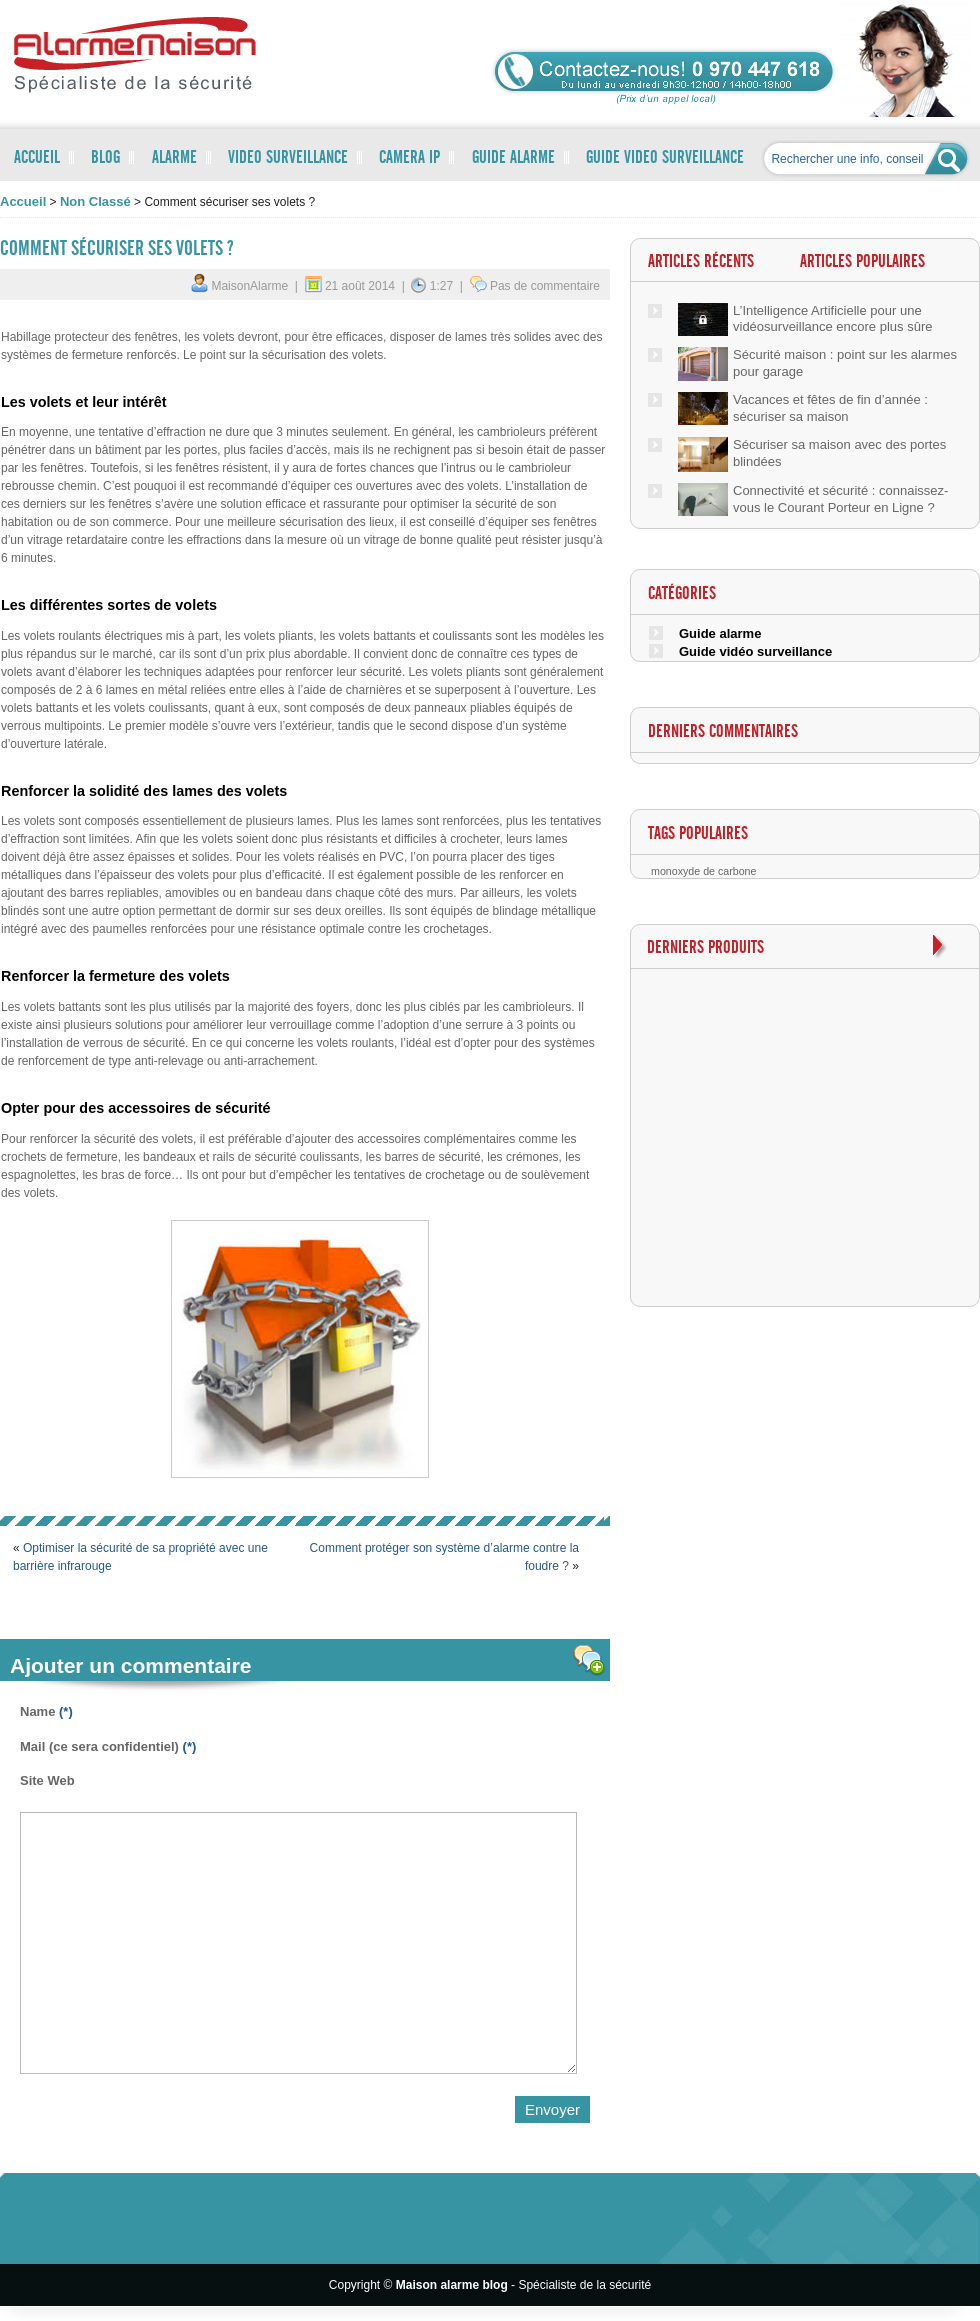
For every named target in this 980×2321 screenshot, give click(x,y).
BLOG (105, 158)
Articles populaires (862, 262)
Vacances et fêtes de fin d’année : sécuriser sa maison (830, 408)
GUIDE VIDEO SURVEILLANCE (665, 158)
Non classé (95, 201)
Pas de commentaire (545, 286)
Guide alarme (720, 633)
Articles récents (701, 262)
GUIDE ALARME (513, 158)
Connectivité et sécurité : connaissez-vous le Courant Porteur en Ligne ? (840, 499)
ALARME (174, 158)
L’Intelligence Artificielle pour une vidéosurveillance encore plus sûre (832, 319)
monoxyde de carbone (703, 871)
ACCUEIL (37, 158)
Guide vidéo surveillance (755, 651)
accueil (23, 201)
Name (46, 1711)
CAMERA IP (409, 158)
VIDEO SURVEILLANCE (288, 158)
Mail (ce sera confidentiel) (108, 1746)
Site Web (47, 1780)
